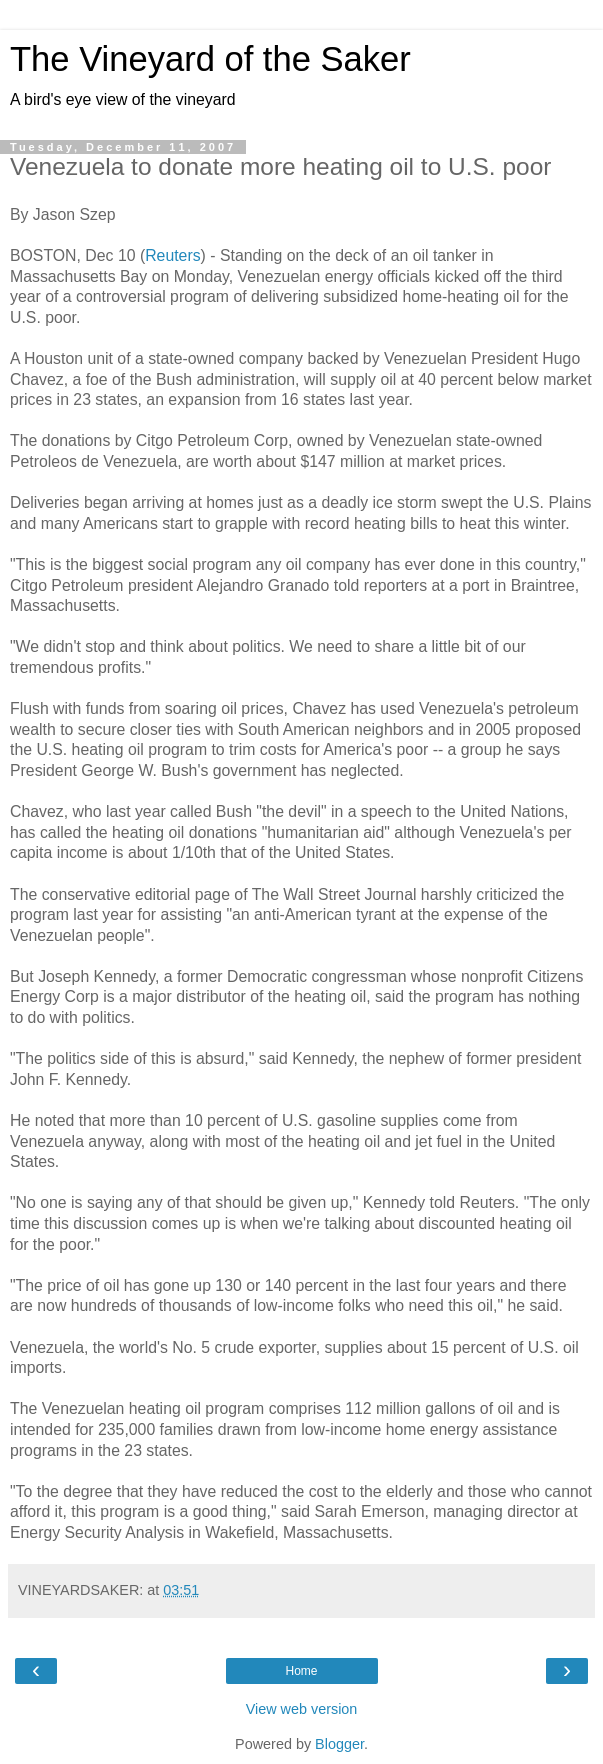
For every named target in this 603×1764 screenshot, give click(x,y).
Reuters (172, 255)
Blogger (339, 1744)
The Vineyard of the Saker (210, 59)
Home (301, 1671)
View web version (302, 1709)
